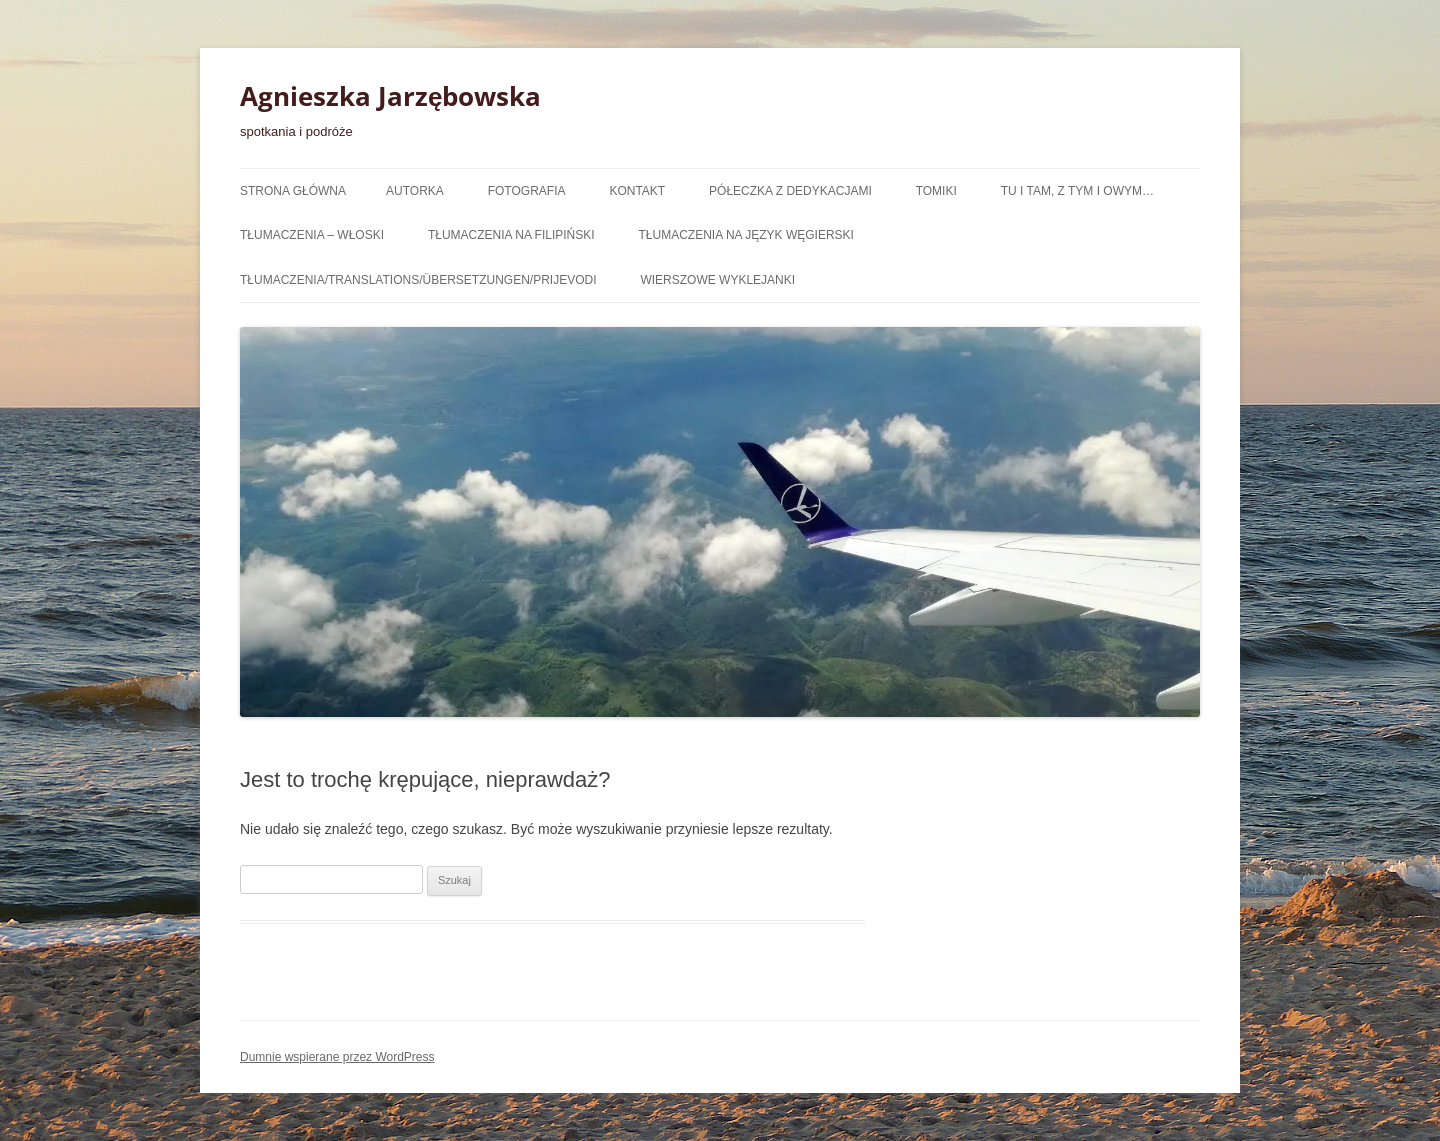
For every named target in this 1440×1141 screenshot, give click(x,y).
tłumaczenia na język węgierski (746, 235)
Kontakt (637, 191)
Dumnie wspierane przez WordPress (337, 1057)
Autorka (415, 191)
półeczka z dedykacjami (790, 191)
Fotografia (527, 191)
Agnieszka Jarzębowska (390, 96)
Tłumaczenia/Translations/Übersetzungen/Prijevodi (418, 280)
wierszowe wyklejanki (717, 280)
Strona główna (293, 191)
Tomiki (936, 191)
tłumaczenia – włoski (312, 235)
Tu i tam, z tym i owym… (1077, 191)
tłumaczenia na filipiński (511, 235)
